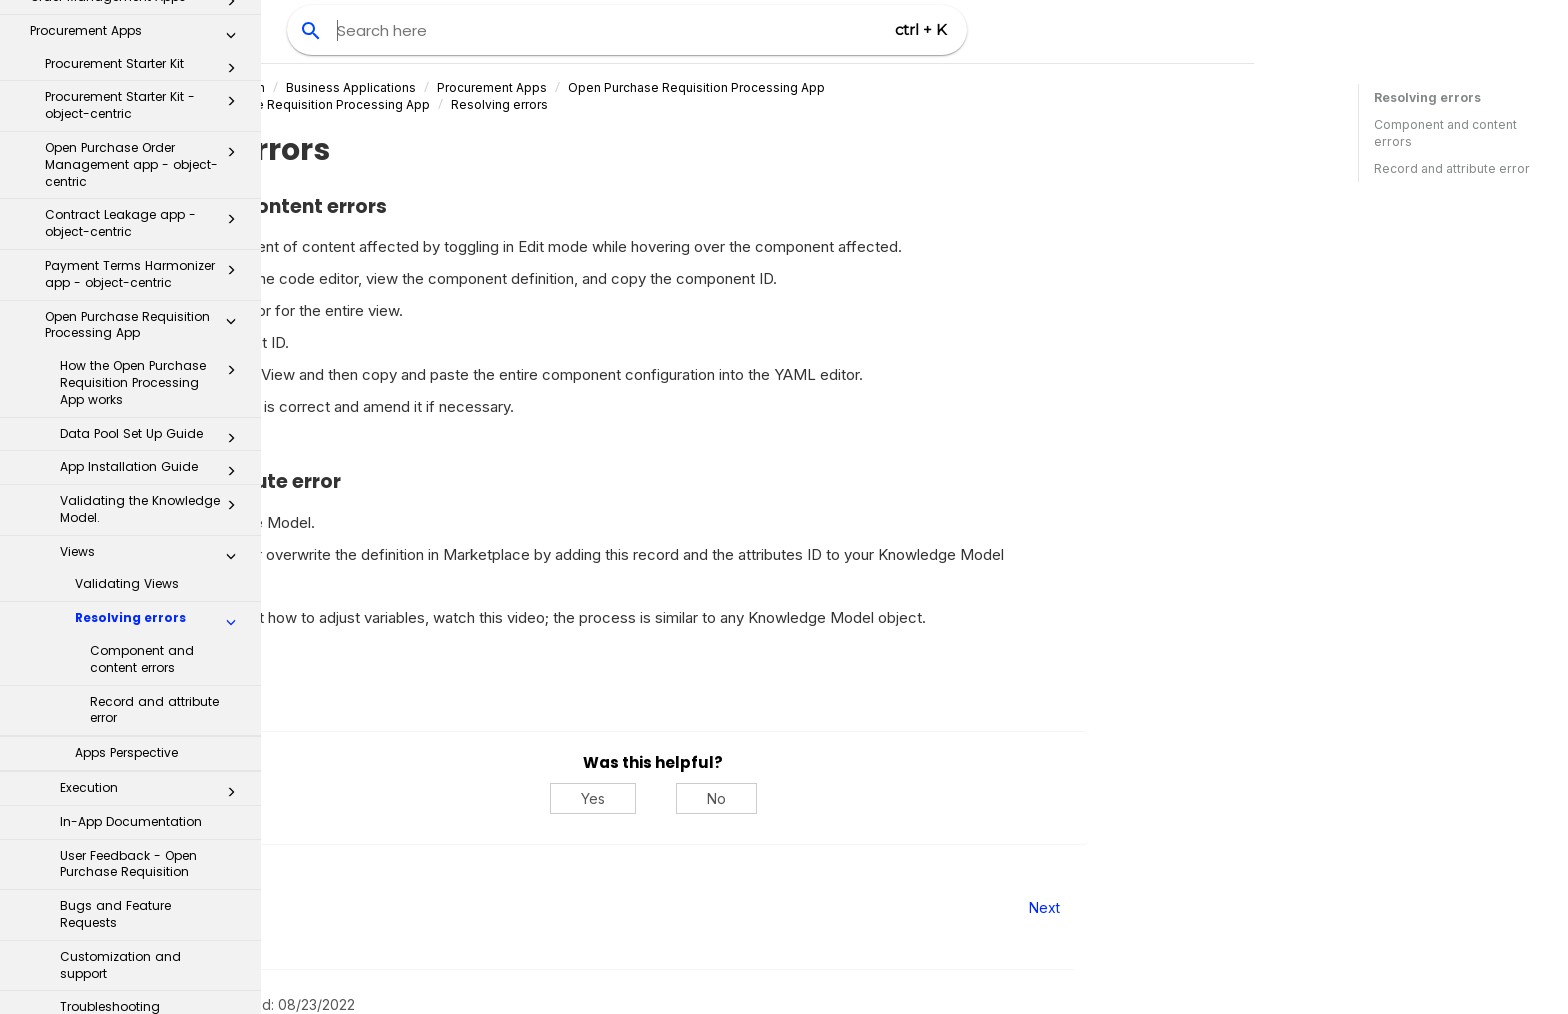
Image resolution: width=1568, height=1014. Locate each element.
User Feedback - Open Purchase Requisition (128, 511)
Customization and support (120, 612)
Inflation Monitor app (146, 693)
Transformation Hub (131, 810)
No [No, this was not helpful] (977, 798)
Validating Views (127, 230)
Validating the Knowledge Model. (153, 156)
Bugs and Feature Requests (115, 561)
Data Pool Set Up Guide (153, 85)
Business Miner (131, 977)
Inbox (138, 728)
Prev (315, 907)
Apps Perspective (126, 399)
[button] (231, 21)
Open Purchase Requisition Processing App (958, 87)
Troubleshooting (110, 653)
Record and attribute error (154, 357)
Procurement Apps (754, 87)
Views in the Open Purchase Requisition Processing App (526, 104)
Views (153, 203)
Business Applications (613, 87)
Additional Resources (131, 935)
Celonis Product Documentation (433, 87)
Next (1305, 907)
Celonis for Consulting (131, 893)
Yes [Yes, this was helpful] (854, 798)
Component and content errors (142, 306)
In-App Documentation (131, 468)
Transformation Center (131, 851)
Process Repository (131, 768)
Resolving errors (161, 269)
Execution (153, 439)
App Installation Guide (153, 118)
